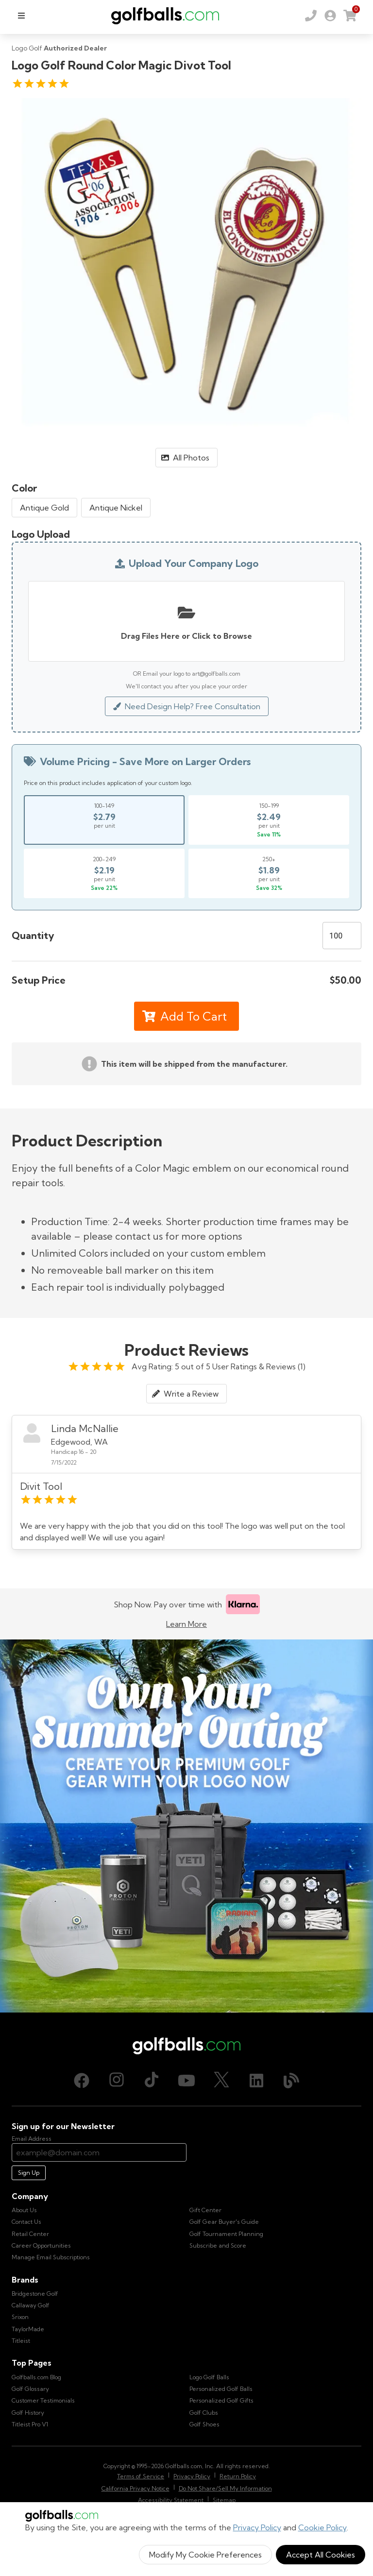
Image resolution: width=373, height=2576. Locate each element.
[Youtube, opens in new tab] (186, 2080)
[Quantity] (341, 935)
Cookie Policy (322, 2527)
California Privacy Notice (136, 2488)
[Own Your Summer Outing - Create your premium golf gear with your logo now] (186, 1826)
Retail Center (30, 2233)
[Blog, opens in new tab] (291, 2080)
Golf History (28, 2412)
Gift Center (205, 2210)
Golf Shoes (204, 2424)
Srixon (20, 2316)
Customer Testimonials (43, 2400)
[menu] (21, 15)
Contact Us (26, 2221)
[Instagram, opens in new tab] (116, 2080)
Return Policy (238, 2476)
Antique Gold (44, 507)
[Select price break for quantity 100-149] (104, 820)
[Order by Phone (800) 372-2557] (310, 15)
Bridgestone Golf (35, 2293)
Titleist (21, 2340)
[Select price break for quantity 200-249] (104, 873)
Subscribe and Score (217, 2245)
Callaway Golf (31, 2305)
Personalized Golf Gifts (221, 2400)
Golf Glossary (30, 2388)
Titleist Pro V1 (30, 2424)
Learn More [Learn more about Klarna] (186, 1624)
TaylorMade (28, 2329)
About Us (24, 2210)
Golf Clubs (203, 2412)
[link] (330, 15)
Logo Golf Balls (209, 2377)
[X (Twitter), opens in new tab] (221, 2080)
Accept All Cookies (320, 2554)
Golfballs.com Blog (36, 2377)
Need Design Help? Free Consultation (186, 706)
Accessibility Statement (170, 2500)
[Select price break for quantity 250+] (268, 873)
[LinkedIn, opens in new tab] (256, 2080)
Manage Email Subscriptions (51, 2257)
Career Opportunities (41, 2245)
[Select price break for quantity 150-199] (268, 820)
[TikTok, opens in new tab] (151, 2080)
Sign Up (28, 2172)
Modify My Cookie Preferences (205, 2554)
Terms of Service (140, 2476)
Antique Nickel (115, 507)
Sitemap (224, 2500)
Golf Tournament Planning (226, 2233)
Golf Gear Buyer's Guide (224, 2221)
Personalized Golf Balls (221, 2388)
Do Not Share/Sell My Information (225, 2488)
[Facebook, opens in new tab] (81, 2080)
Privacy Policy (257, 2527)
